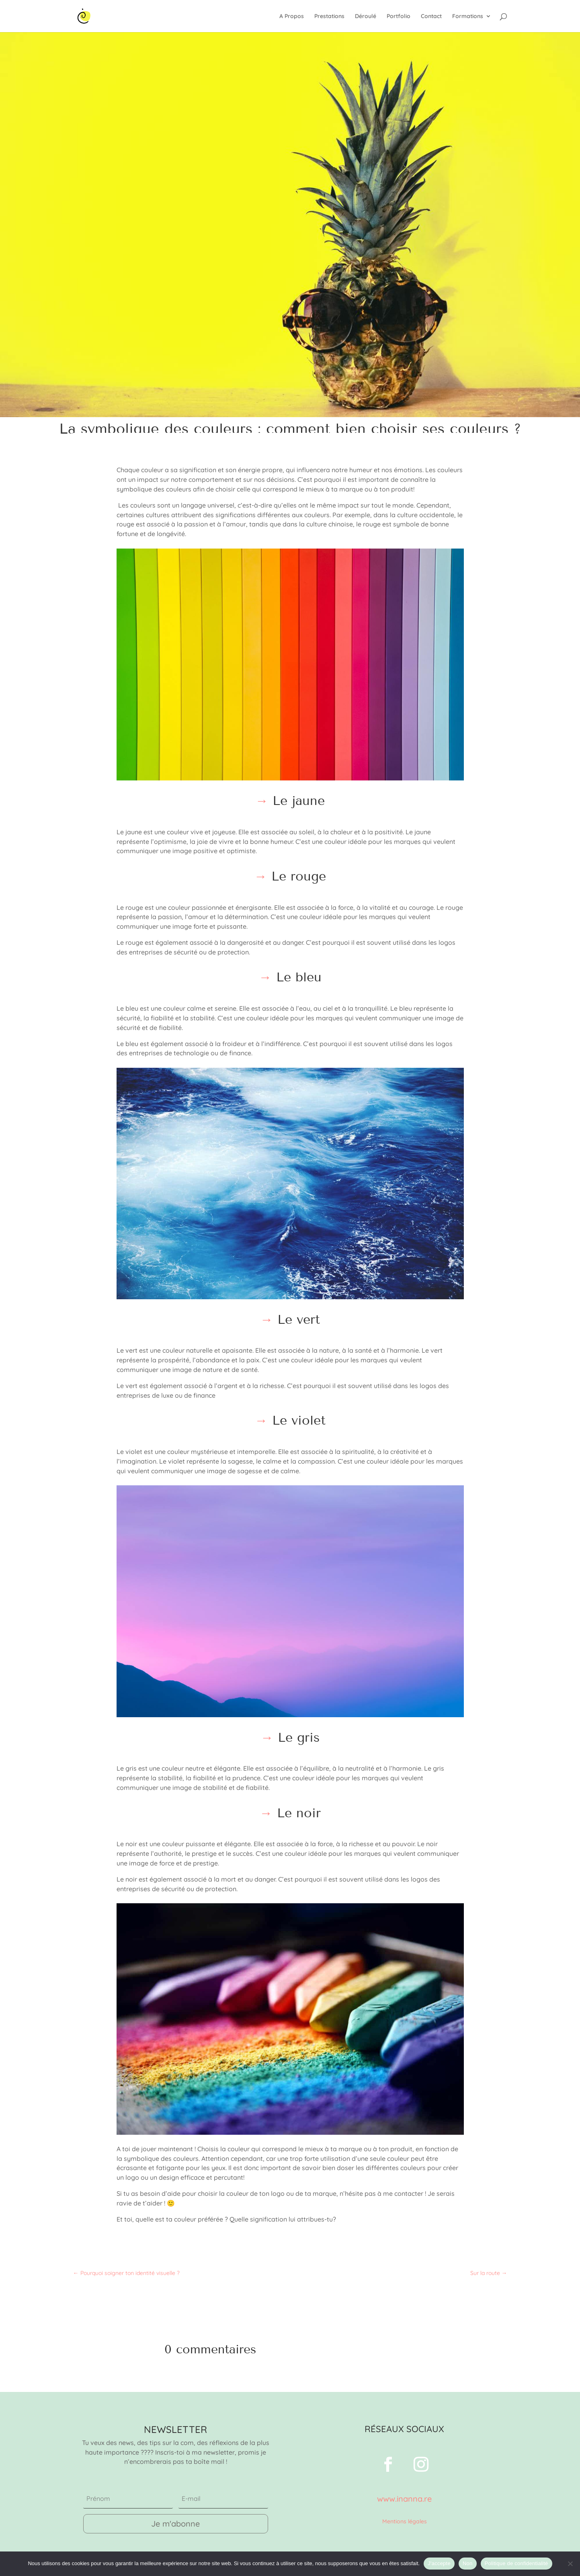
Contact (431, 16)
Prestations (329, 16)
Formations (467, 16)
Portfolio (398, 16)
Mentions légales (404, 2521)
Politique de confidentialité (516, 2563)
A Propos (291, 16)
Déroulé (365, 16)
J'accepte (439, 2563)
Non (468, 2563)
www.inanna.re (404, 2499)
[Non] (570, 2564)
